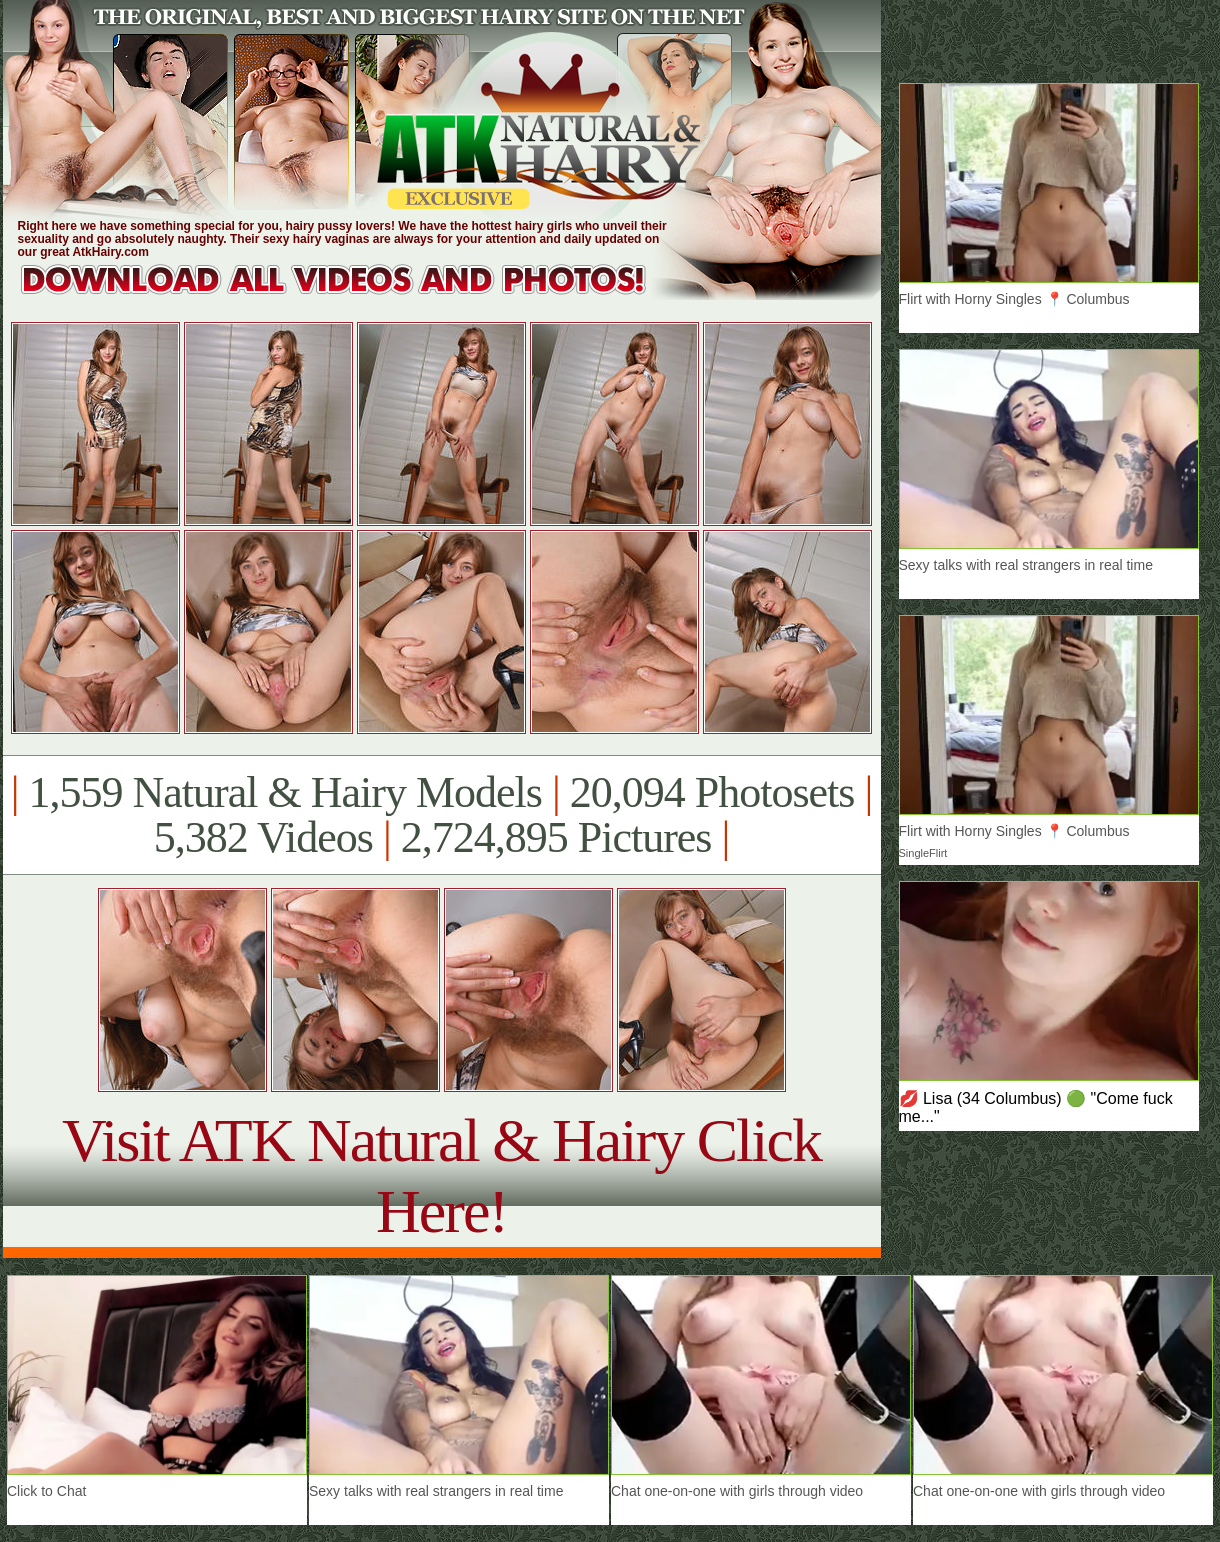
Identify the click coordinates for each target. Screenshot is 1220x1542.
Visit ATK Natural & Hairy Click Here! (441, 1175)
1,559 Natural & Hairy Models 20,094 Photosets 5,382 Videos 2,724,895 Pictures (441, 815)
